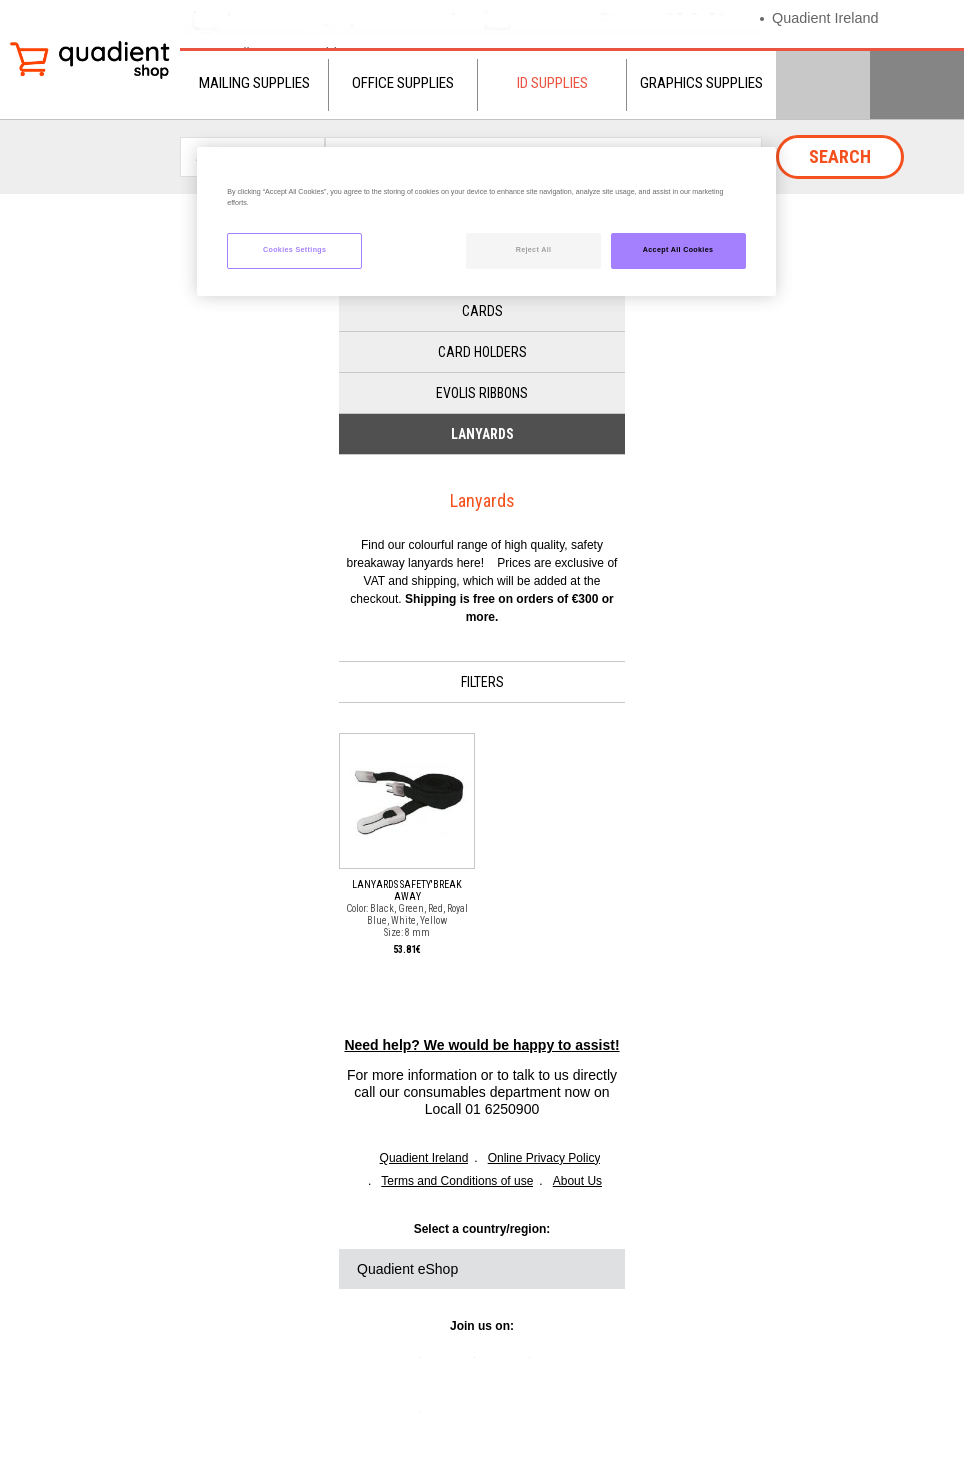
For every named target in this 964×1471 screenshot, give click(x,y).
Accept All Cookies (678, 250)
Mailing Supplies (254, 83)
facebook (510, 1365)
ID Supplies (552, 83)
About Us (577, 1181)
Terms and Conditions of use (457, 1181)
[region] (486, 221)
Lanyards (482, 434)
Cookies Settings (294, 250)
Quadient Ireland (827, 17)
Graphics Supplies (701, 83)
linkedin (400, 1365)
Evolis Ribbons (482, 393)
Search (840, 156)
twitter (455, 1365)
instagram (400, 1420)
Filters (482, 682)
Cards (482, 311)
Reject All (534, 250)
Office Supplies (403, 83)
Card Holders (482, 352)
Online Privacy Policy (544, 1158)
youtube (565, 1365)
